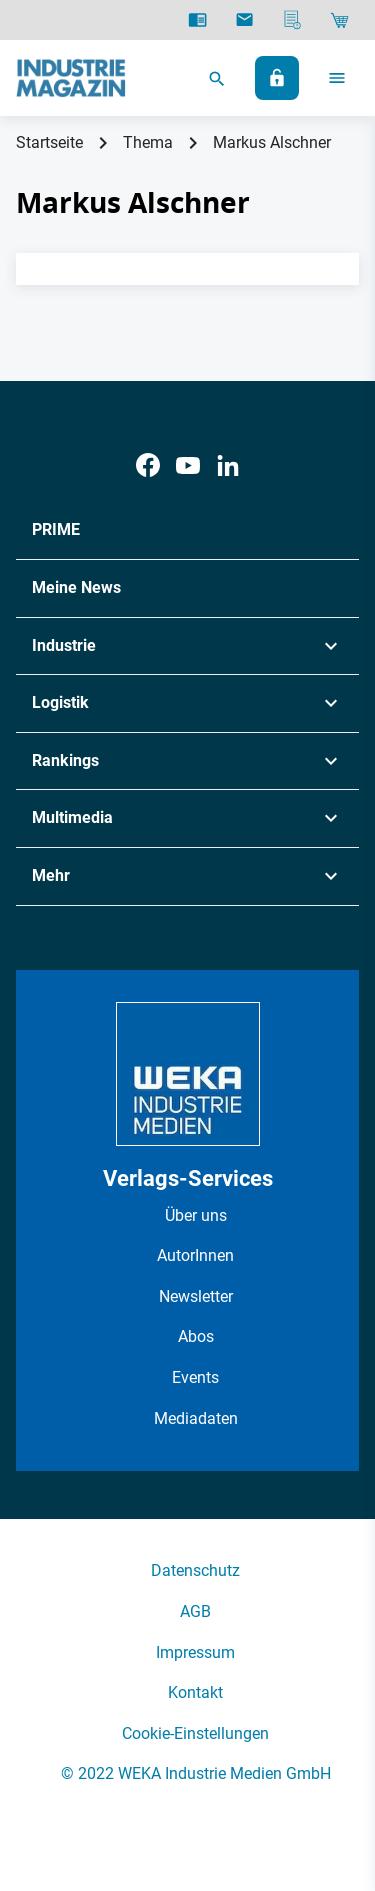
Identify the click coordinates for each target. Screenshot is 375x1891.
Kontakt (195, 1692)
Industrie (64, 645)
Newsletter (196, 1296)
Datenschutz (195, 1570)
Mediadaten (196, 1418)
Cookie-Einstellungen (195, 1733)
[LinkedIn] (228, 465)
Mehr (51, 875)
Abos (196, 1336)
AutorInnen (195, 1255)
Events (195, 1377)
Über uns (196, 1215)
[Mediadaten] (292, 20)
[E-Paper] (197, 20)
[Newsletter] (244, 20)
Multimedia (72, 817)
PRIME (56, 529)
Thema (148, 142)
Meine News (76, 587)
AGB (195, 1611)
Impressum (195, 1652)
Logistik (60, 702)
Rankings (65, 760)
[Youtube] (188, 465)
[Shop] (339, 20)
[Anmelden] (277, 78)
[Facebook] (148, 465)
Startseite (49, 142)
